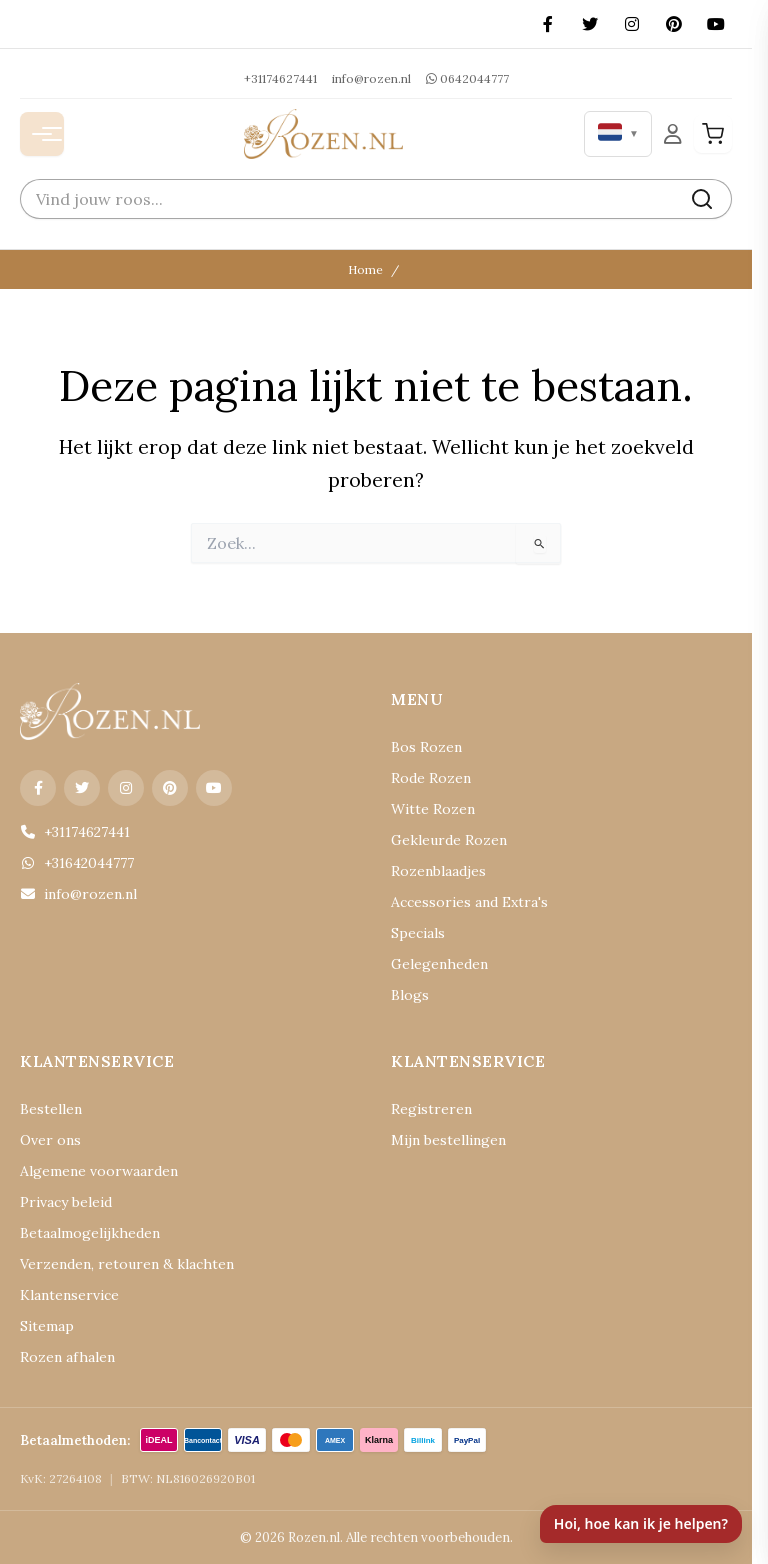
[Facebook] (548, 24)
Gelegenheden (439, 964)
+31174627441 (280, 78)
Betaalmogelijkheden (90, 1233)
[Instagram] (632, 24)
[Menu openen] (42, 134)
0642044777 (467, 78)
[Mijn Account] (673, 133)
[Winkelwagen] (713, 134)
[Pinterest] (674, 24)
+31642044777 (77, 863)
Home (365, 269)
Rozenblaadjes (438, 871)
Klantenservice (69, 1295)
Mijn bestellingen (448, 1140)
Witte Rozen (433, 809)
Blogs (410, 995)
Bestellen (51, 1109)
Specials (418, 933)
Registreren (431, 1109)
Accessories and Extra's (469, 902)
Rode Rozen (431, 778)
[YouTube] (716, 24)
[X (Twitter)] (590, 24)
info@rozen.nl (371, 78)
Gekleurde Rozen (449, 840)
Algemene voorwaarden (99, 1171)
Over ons (50, 1140)
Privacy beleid (66, 1202)
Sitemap (47, 1326)
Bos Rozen (426, 747)
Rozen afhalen (67, 1357)
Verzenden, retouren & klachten (127, 1264)
